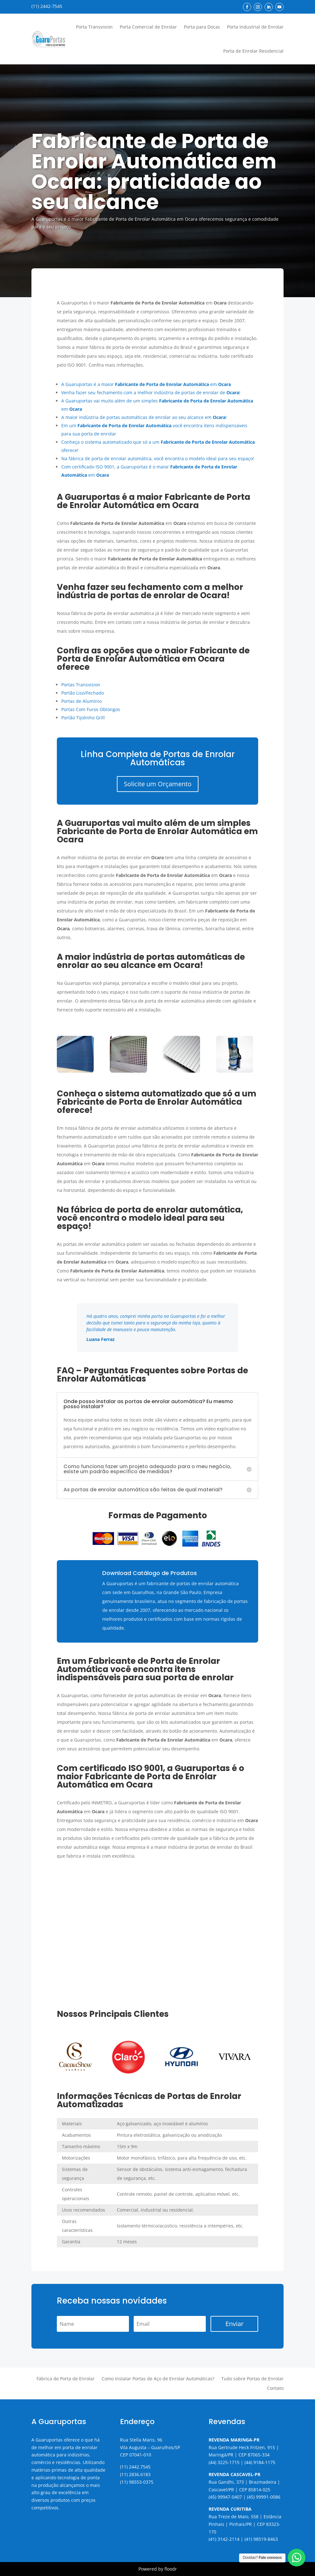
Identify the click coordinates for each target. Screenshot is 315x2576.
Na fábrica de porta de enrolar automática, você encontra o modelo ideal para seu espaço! (157, 458)
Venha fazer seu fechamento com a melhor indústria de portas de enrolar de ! (150, 392)
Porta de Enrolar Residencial (253, 51)
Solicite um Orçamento (157, 784)
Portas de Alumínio (81, 701)
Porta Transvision (94, 27)
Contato (275, 2388)
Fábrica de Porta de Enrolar (66, 2379)
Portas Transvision (80, 685)
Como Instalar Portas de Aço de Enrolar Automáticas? (158, 2379)
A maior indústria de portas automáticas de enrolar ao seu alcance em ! (144, 417)
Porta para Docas (202, 27)
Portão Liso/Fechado (82, 693)
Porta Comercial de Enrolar (148, 27)
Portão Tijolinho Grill (83, 718)
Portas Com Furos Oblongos (90, 709)
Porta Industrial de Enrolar (255, 27)
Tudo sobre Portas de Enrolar (252, 2379)
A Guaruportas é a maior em (146, 384)
